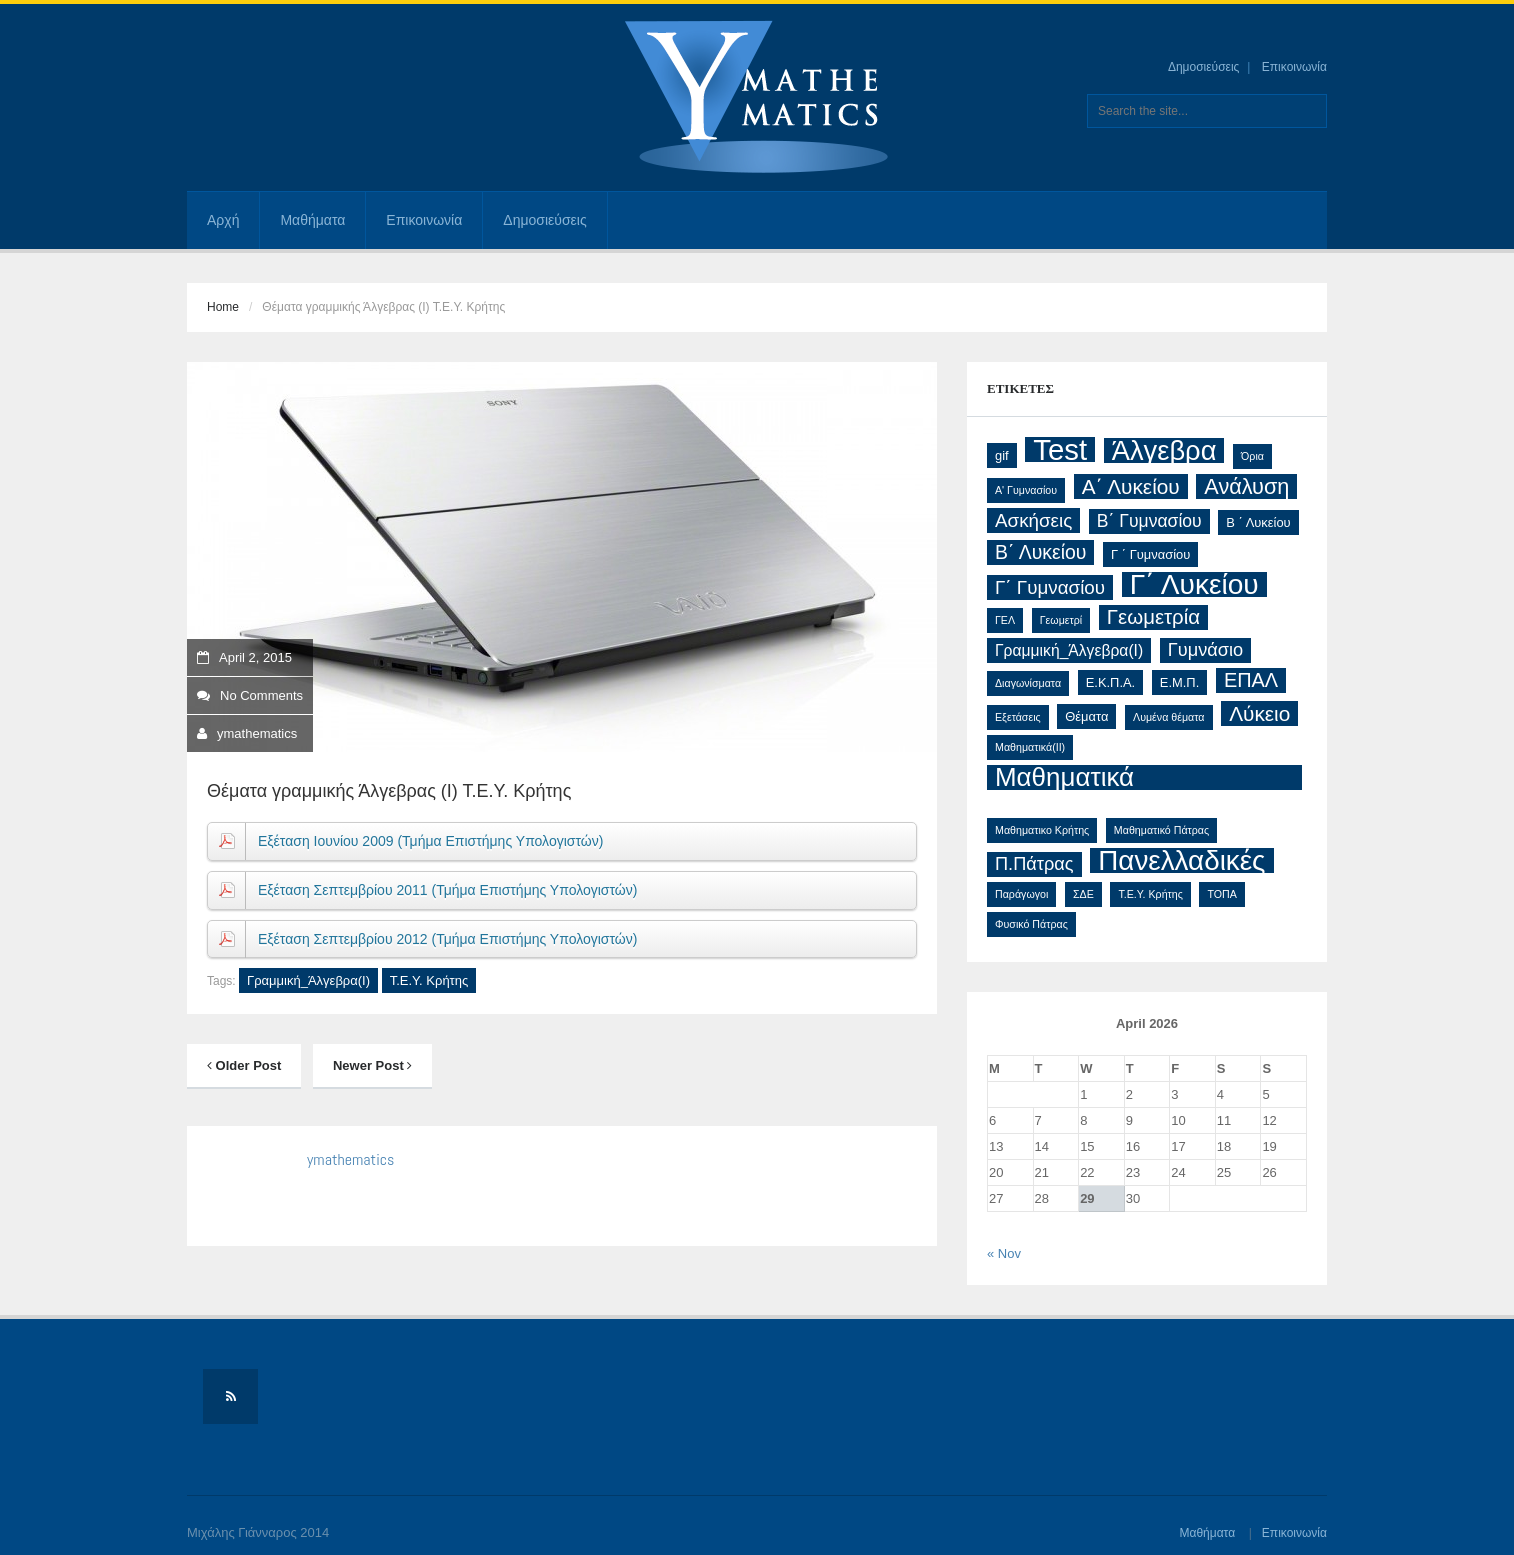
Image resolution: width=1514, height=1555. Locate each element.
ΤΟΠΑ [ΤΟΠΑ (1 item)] (1221, 894)
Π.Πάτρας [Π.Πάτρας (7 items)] (1034, 864)
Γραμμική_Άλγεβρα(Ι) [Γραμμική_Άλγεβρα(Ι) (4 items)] (1069, 650)
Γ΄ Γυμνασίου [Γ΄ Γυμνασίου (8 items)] (1050, 587)
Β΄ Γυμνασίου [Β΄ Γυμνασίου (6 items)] (1149, 521)
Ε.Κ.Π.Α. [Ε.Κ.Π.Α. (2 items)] (1111, 682)
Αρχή (223, 220)
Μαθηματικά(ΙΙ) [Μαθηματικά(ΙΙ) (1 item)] (1030, 747)
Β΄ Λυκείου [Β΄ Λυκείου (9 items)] (1040, 552)
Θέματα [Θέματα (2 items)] (1086, 716)
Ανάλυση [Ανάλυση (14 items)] (1246, 486)
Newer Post (372, 1065)
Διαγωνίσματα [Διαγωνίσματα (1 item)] (1028, 683)
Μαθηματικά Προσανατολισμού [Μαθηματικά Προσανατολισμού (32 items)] (1099, 777)
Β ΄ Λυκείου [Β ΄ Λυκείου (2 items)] (1258, 522)
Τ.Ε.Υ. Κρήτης (429, 980)
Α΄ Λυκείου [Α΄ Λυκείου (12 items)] (1131, 486)
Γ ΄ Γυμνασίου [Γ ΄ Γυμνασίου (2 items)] (1150, 554)
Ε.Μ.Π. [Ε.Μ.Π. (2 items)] (1179, 682)
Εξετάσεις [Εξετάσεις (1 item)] (1018, 717)
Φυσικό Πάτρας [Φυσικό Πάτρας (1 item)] (1031, 924)
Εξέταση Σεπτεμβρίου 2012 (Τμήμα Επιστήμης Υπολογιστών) (447, 939)
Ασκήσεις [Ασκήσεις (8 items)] (1033, 520)
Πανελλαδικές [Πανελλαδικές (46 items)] (1181, 860)
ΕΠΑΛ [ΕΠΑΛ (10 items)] (1251, 680)
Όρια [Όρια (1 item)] (1252, 456)
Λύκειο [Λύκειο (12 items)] (1259, 713)
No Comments (250, 695)
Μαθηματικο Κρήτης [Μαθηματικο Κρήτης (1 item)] (1042, 830)
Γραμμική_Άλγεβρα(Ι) (308, 980)
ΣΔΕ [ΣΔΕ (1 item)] (1083, 894)
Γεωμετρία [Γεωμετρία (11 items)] (1153, 617)
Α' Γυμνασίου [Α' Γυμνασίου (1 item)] (1026, 490)
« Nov (1004, 1253)
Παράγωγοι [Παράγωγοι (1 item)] (1021, 894)
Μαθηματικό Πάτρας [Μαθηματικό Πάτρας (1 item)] (1161, 830)
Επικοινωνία (1294, 67)
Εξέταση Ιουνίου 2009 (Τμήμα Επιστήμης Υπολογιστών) (430, 841)
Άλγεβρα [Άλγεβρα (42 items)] (1164, 450)
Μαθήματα (312, 220)
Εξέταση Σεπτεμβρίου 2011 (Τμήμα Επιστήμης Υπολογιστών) (447, 890)
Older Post (244, 1065)
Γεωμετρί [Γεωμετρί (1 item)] (1061, 620)
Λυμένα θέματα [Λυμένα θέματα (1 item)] (1168, 717)
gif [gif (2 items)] (1002, 455)
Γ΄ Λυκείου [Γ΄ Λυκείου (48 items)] (1194, 584)
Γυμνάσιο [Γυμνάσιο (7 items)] (1205, 650)
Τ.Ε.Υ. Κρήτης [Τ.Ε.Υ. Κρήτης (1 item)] (1150, 894)
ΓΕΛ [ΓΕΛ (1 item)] (1005, 620)
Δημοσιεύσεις (1203, 67)
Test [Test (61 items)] (1060, 449)
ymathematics (257, 733)
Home (223, 307)
